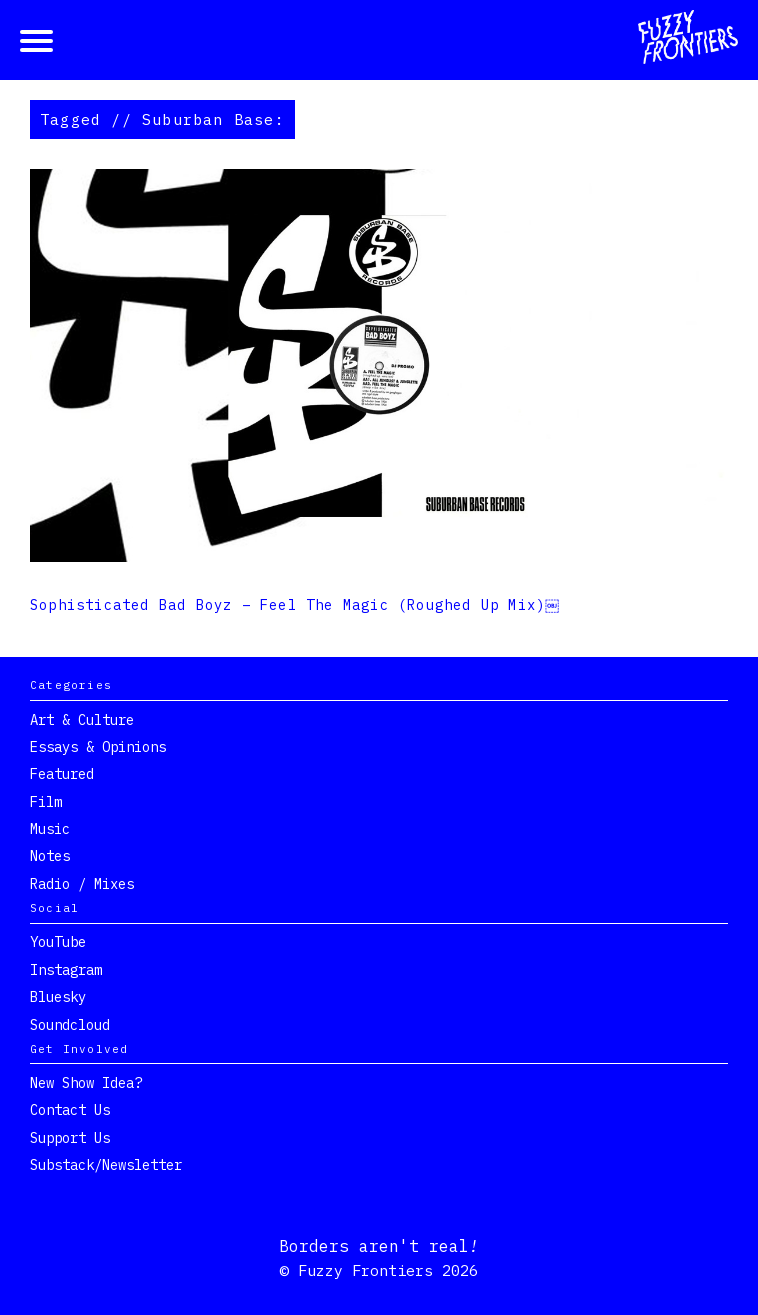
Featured (62, 774)
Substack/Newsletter (106, 1165)
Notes (50, 856)
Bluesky (58, 997)
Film (46, 802)
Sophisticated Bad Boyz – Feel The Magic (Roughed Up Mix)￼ (296, 605)
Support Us (70, 1138)
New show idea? (86, 1083)
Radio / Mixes (82, 884)
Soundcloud (70, 1025)
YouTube (58, 942)
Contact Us (70, 1110)
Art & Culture (82, 720)
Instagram (66, 970)
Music (50, 829)
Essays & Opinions (98, 747)
